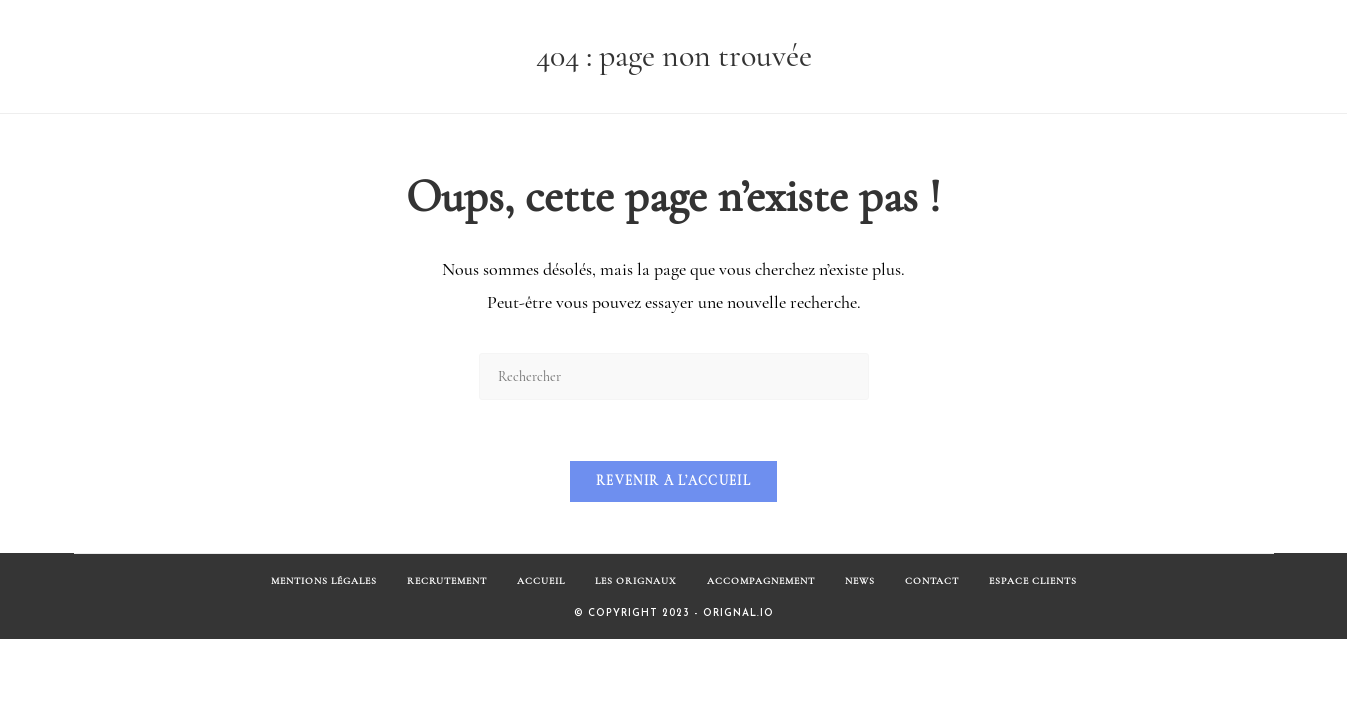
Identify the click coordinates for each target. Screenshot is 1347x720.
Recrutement (447, 581)
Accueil (541, 581)
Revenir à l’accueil (673, 481)
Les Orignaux (636, 581)
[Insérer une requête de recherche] (674, 376)
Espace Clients (1033, 581)
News (860, 581)
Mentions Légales (324, 581)
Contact (932, 581)
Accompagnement (761, 581)
